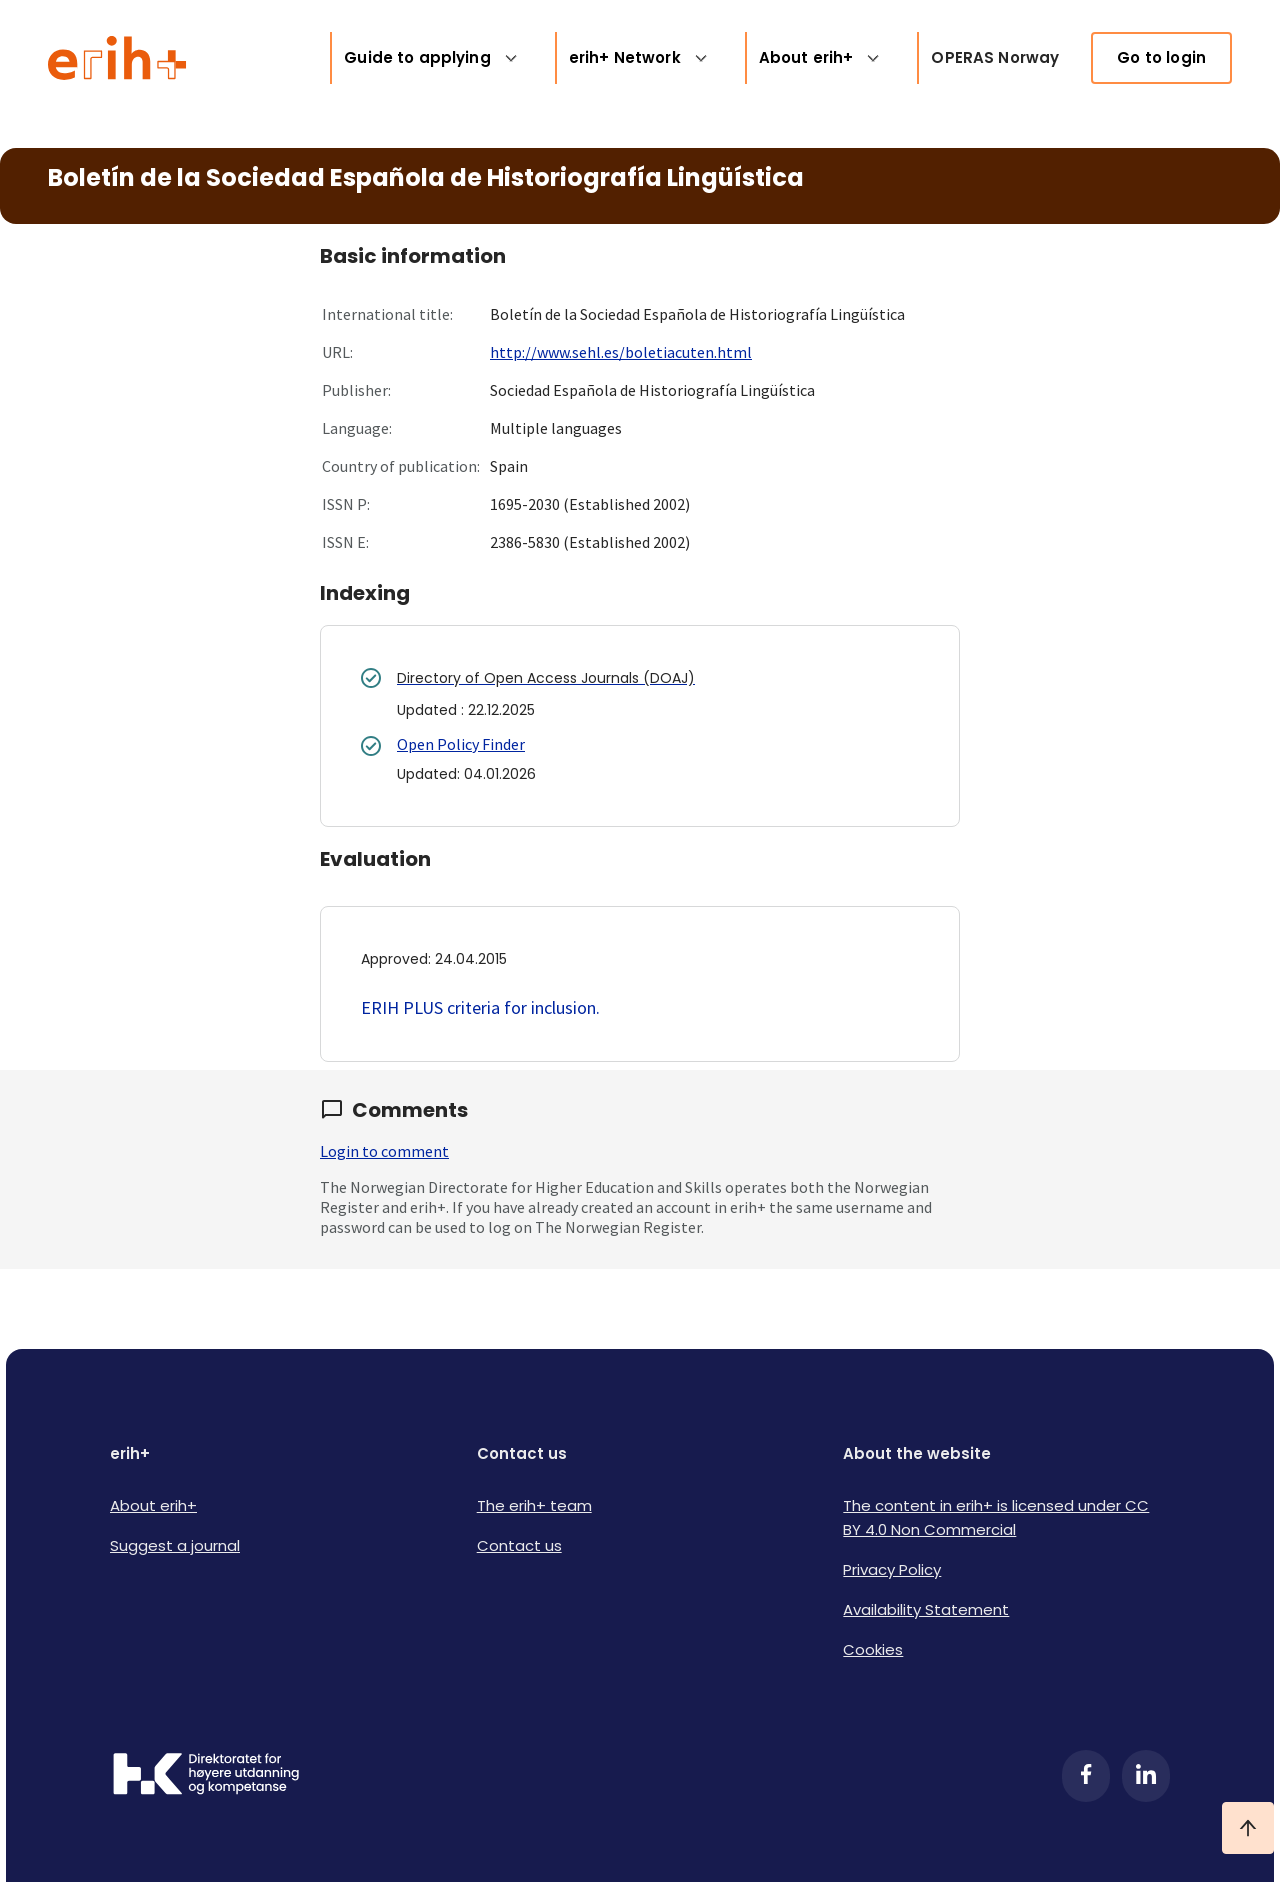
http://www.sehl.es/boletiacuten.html (621, 352)
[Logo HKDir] (206, 1776)
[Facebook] (1086, 1776)
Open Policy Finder (461, 744)
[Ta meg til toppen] (1248, 1828)
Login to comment (384, 1151)
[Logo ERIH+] (117, 58)
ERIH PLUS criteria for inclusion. (480, 1007)
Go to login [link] (1161, 57)
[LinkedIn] (1146, 1776)
